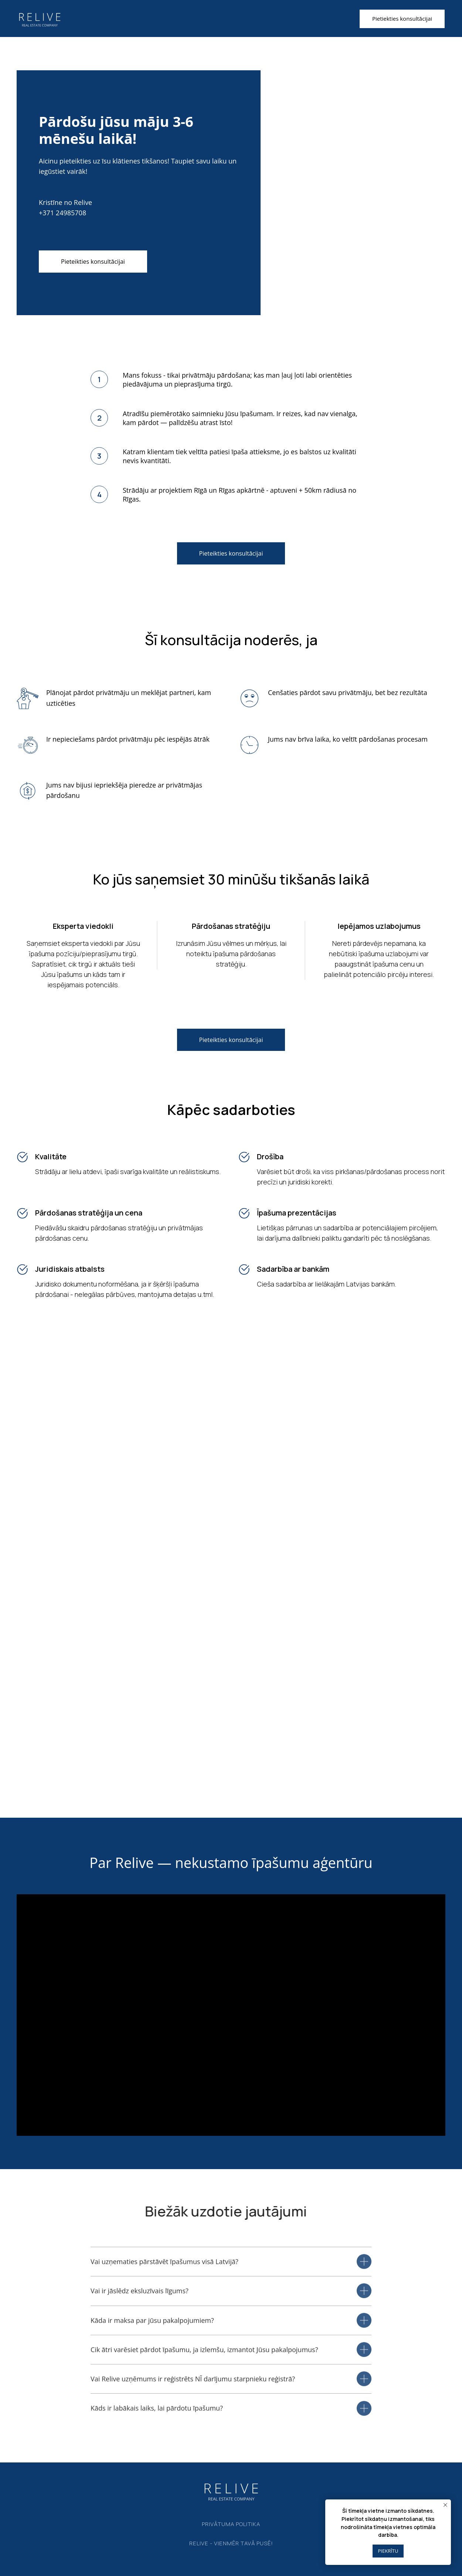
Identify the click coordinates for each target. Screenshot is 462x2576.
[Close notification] (445, 2505)
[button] (402, 19)
